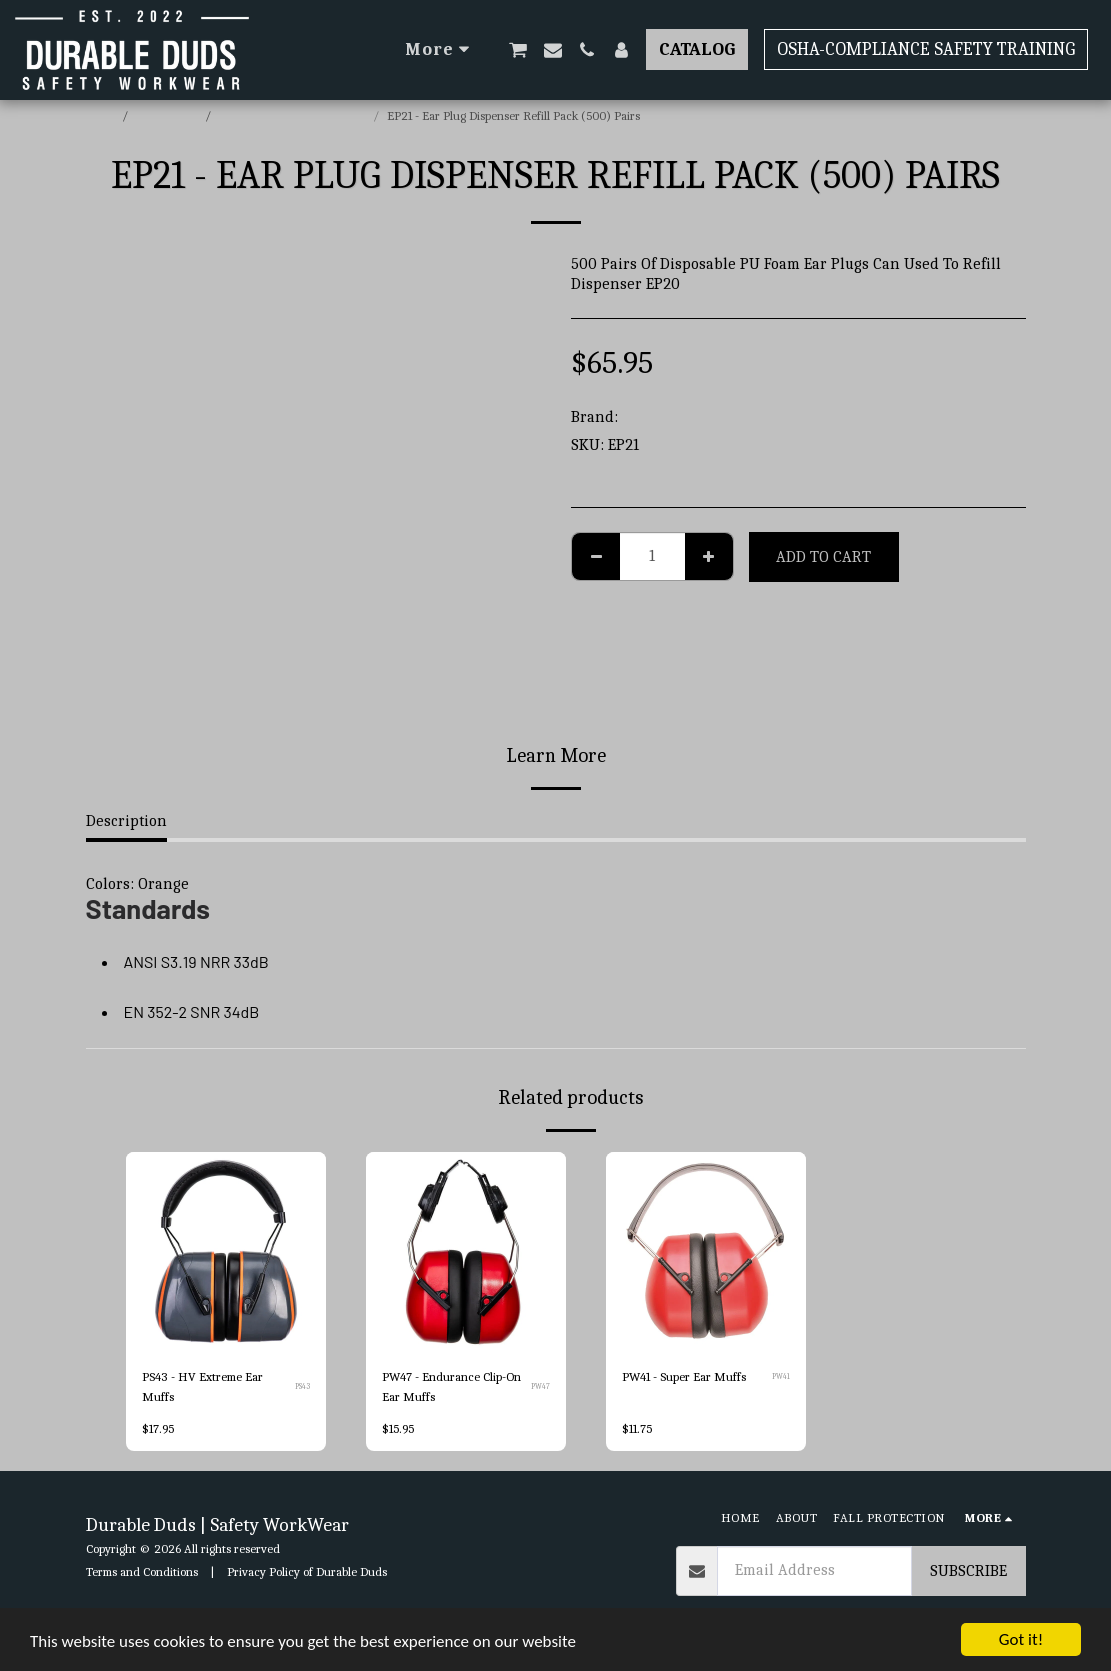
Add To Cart (823, 557)
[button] (518, 50)
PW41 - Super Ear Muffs (684, 1377)
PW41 (781, 1376)
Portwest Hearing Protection (293, 115)
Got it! (1021, 1639)
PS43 (302, 1386)
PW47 (540, 1386)
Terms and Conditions (142, 1571)
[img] (706, 1252)
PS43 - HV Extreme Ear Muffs (202, 1387)
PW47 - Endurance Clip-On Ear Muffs (451, 1387)
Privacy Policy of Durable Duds (307, 1571)
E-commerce (168, 115)
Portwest (652, 417)
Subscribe (968, 1571)
